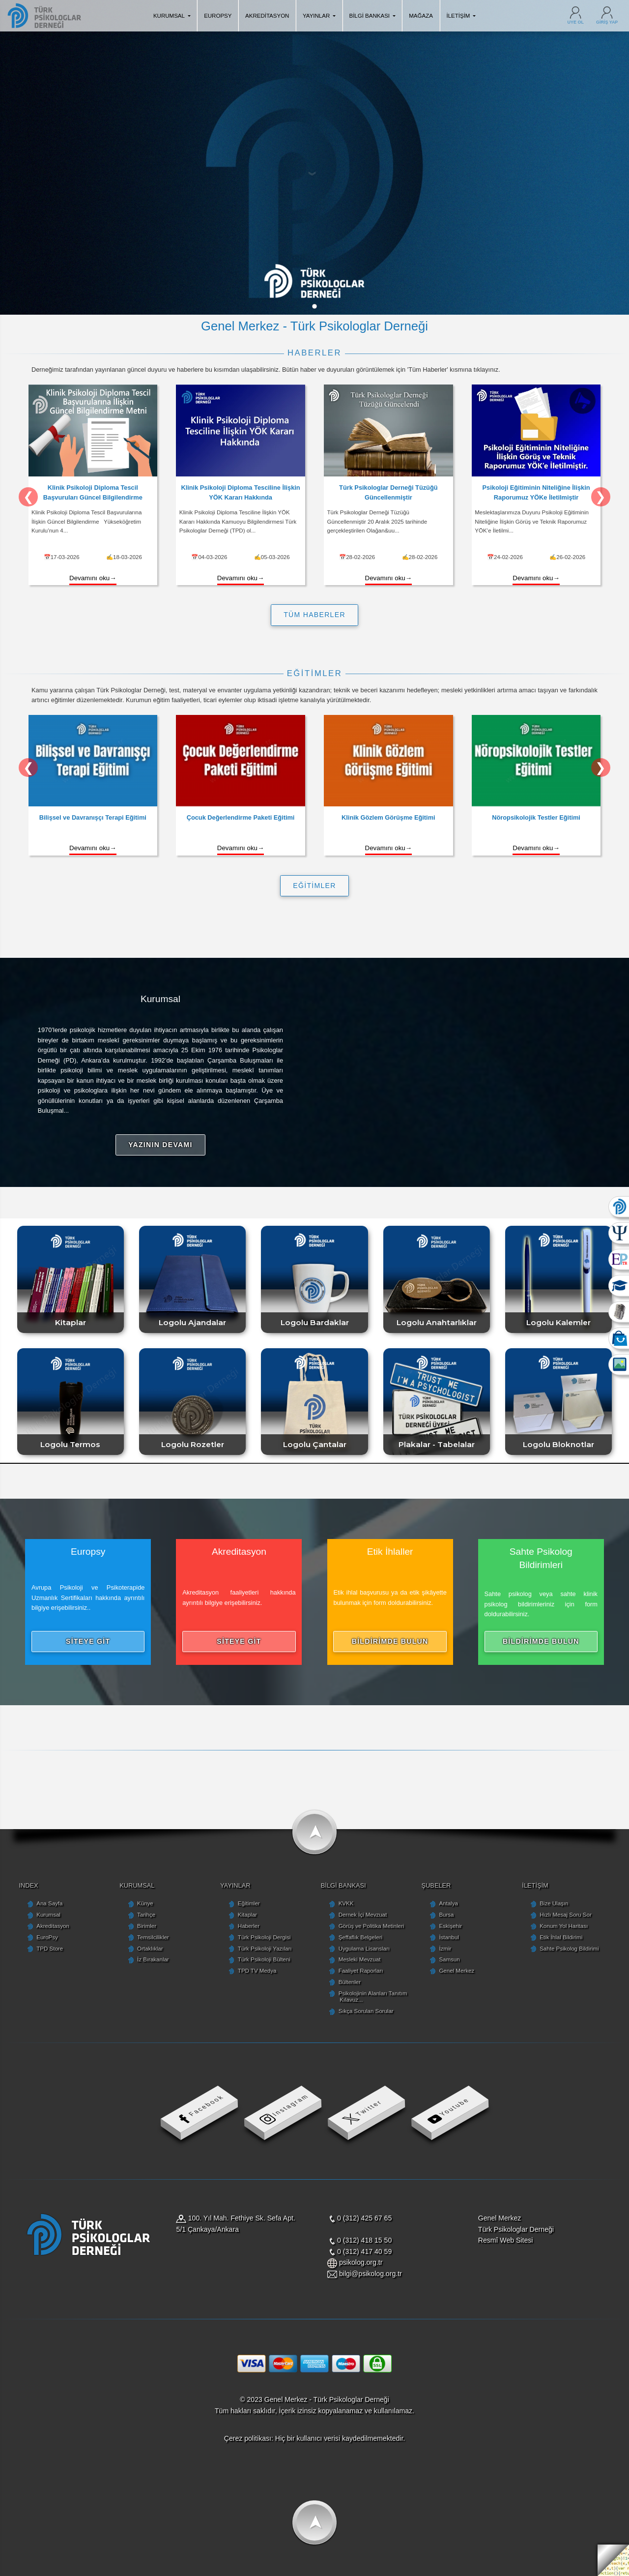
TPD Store (49, 1949)
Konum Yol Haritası (564, 1926)
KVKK (346, 1903)
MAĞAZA (421, 16)
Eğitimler (249, 1903)
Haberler (248, 1926)
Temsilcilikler (153, 1937)
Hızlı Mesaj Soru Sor (566, 1915)
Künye (145, 1903)
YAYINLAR (319, 16)
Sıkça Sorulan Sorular (366, 2011)
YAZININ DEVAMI (160, 1145)
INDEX (28, 1885)
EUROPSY (217, 16)
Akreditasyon (52, 1926)
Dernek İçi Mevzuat (363, 1915)
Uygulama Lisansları (364, 1949)
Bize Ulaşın (554, 1903)
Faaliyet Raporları (361, 1971)
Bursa (446, 1915)
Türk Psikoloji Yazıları (265, 1949)
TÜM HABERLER (314, 615)
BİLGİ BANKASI (372, 16)
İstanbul (448, 1937)
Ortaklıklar (150, 1949)
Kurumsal (48, 1915)
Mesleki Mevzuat (360, 1959)
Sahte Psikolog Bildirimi (569, 1949)
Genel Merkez (456, 1971)
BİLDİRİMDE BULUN (390, 1641)
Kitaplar (247, 1915)
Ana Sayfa (49, 1903)
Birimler (146, 1926)
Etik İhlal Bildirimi (561, 1937)
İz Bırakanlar (153, 1959)
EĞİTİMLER (314, 885)
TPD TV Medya (257, 1971)
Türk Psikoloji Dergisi (264, 1937)
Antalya (448, 1903)
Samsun (449, 1959)
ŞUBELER (436, 1885)
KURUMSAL (172, 16)
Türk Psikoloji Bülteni (264, 1959)
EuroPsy (47, 1937)
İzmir (445, 1949)
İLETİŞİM (461, 16)
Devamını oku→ (92, 578)
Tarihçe (146, 1915)
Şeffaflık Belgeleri (360, 1937)
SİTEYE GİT (88, 1641)
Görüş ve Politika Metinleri (371, 1926)
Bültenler (350, 1982)
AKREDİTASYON (267, 16)
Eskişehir (450, 1926)
